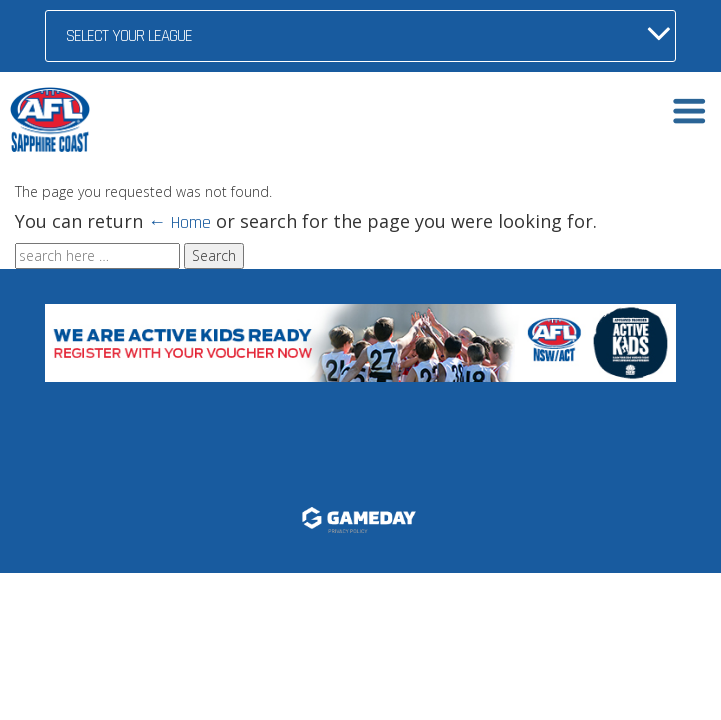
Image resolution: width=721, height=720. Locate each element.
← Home (179, 222)
